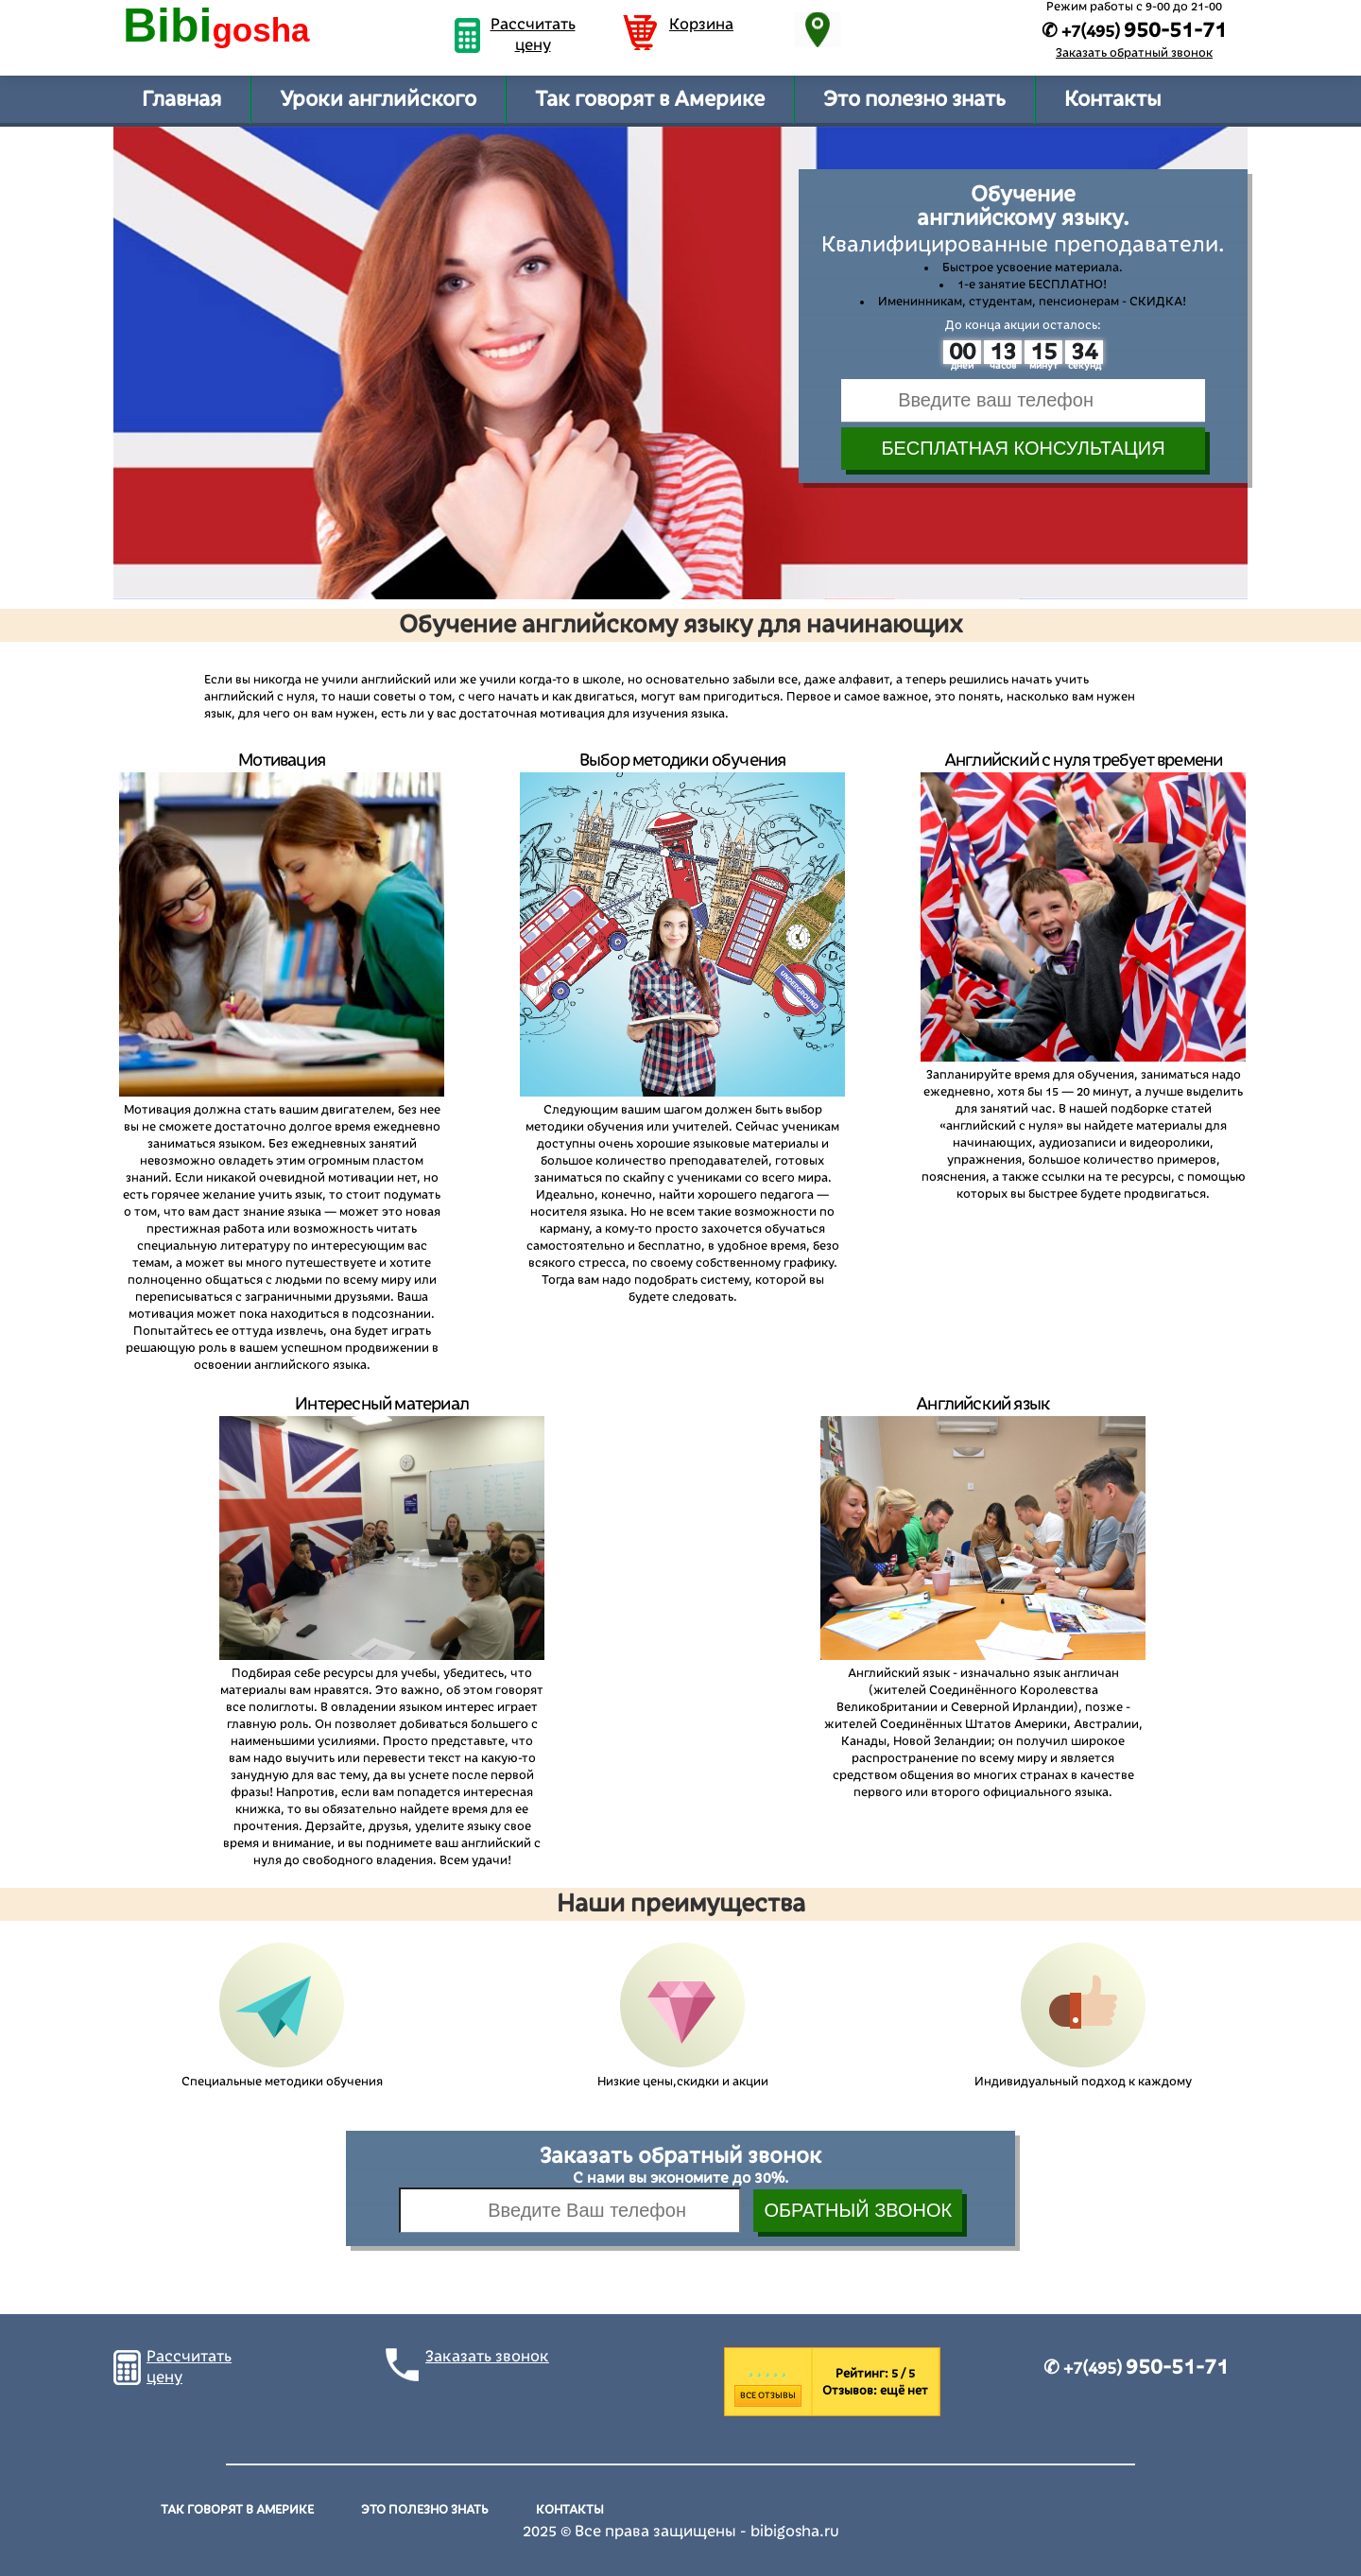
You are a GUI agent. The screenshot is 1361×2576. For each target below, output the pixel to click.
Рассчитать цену (533, 35)
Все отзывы (768, 2395)
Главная (181, 99)
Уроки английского (378, 99)
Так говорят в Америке (650, 99)
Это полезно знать (914, 99)
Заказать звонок (487, 2356)
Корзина (701, 24)
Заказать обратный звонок (1134, 53)
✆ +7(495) (1136, 2368)
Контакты (1112, 99)
